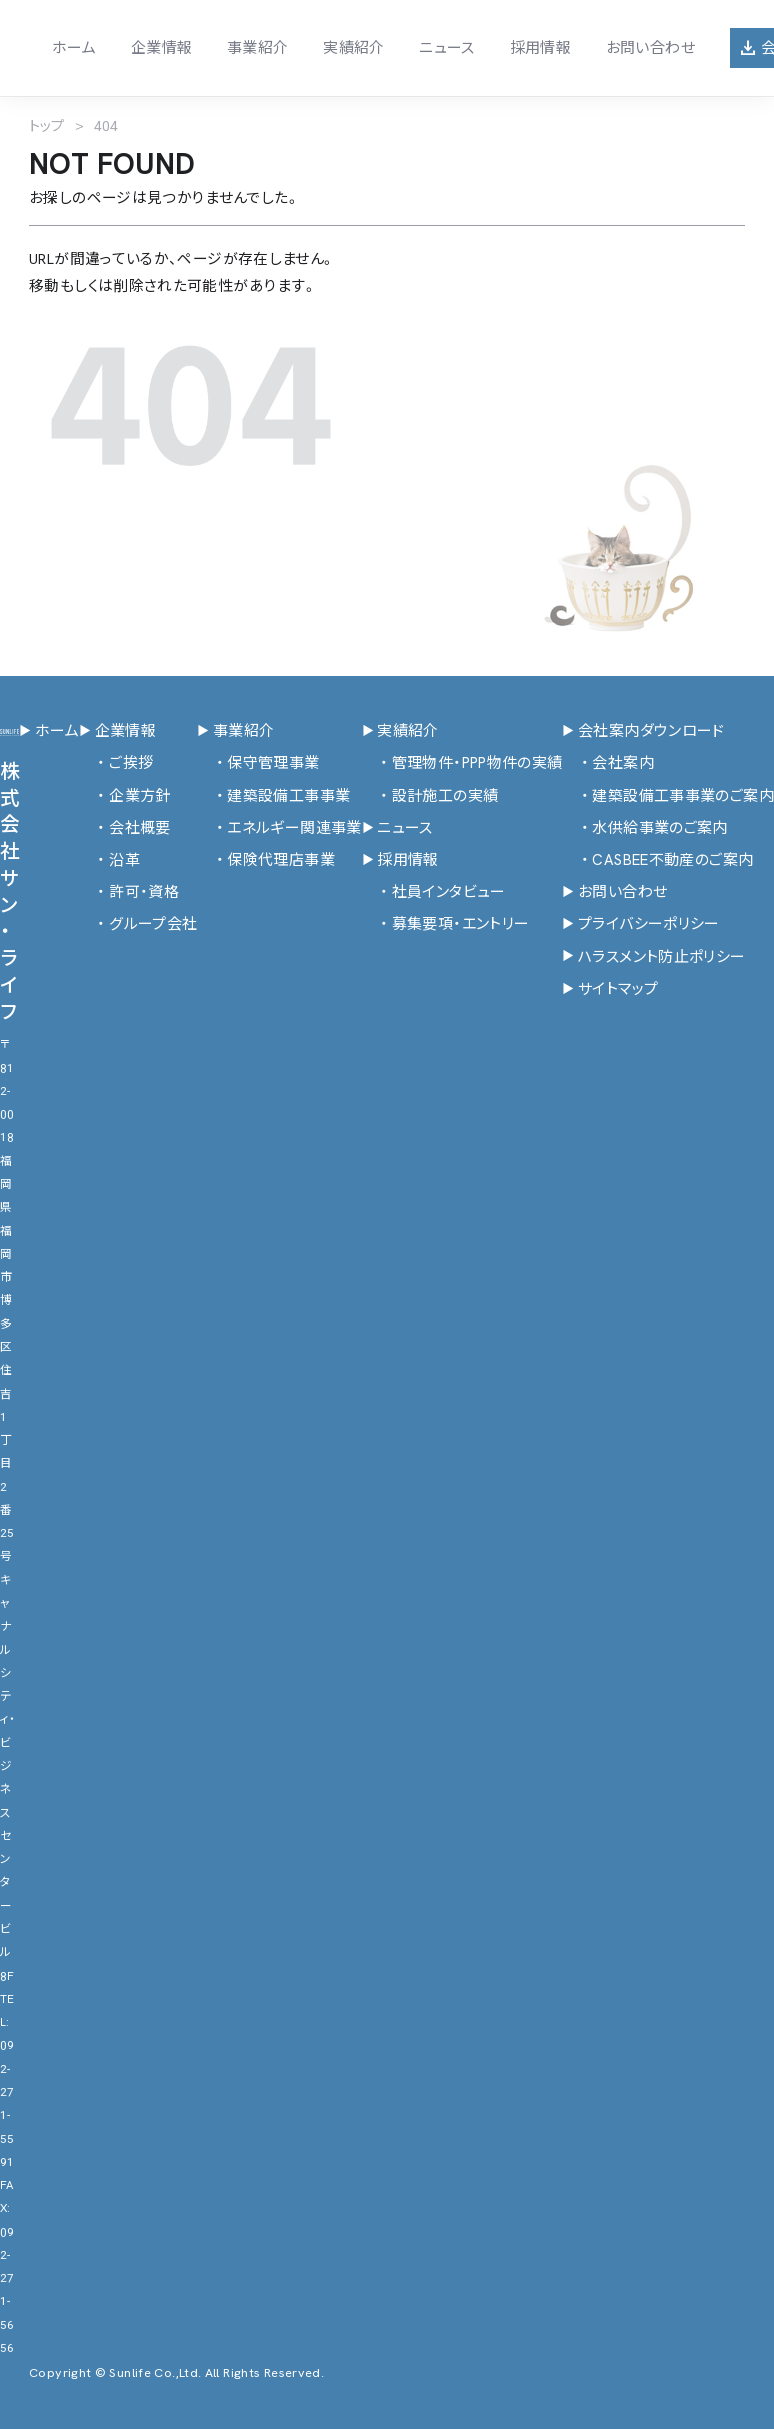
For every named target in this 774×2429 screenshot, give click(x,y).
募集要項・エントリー (446, 924)
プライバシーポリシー (640, 924)
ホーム (74, 48)
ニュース (446, 48)
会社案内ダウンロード (643, 731)
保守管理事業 (258, 763)
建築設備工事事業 (273, 796)
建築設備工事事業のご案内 (667, 796)
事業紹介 (257, 48)
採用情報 (539, 48)
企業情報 (161, 48)
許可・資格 (129, 892)
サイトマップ (610, 989)
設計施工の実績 (430, 796)
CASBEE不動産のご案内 (657, 860)
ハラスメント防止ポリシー (653, 957)
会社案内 (607, 763)
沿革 (109, 860)
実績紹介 (353, 48)
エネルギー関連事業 (279, 828)
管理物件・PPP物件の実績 (462, 763)
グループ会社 (138, 924)
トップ (46, 126)
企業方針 (124, 796)
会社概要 (124, 828)
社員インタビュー (434, 892)
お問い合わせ (650, 48)
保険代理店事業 (266, 860)
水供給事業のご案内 (644, 828)
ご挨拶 (116, 763)
